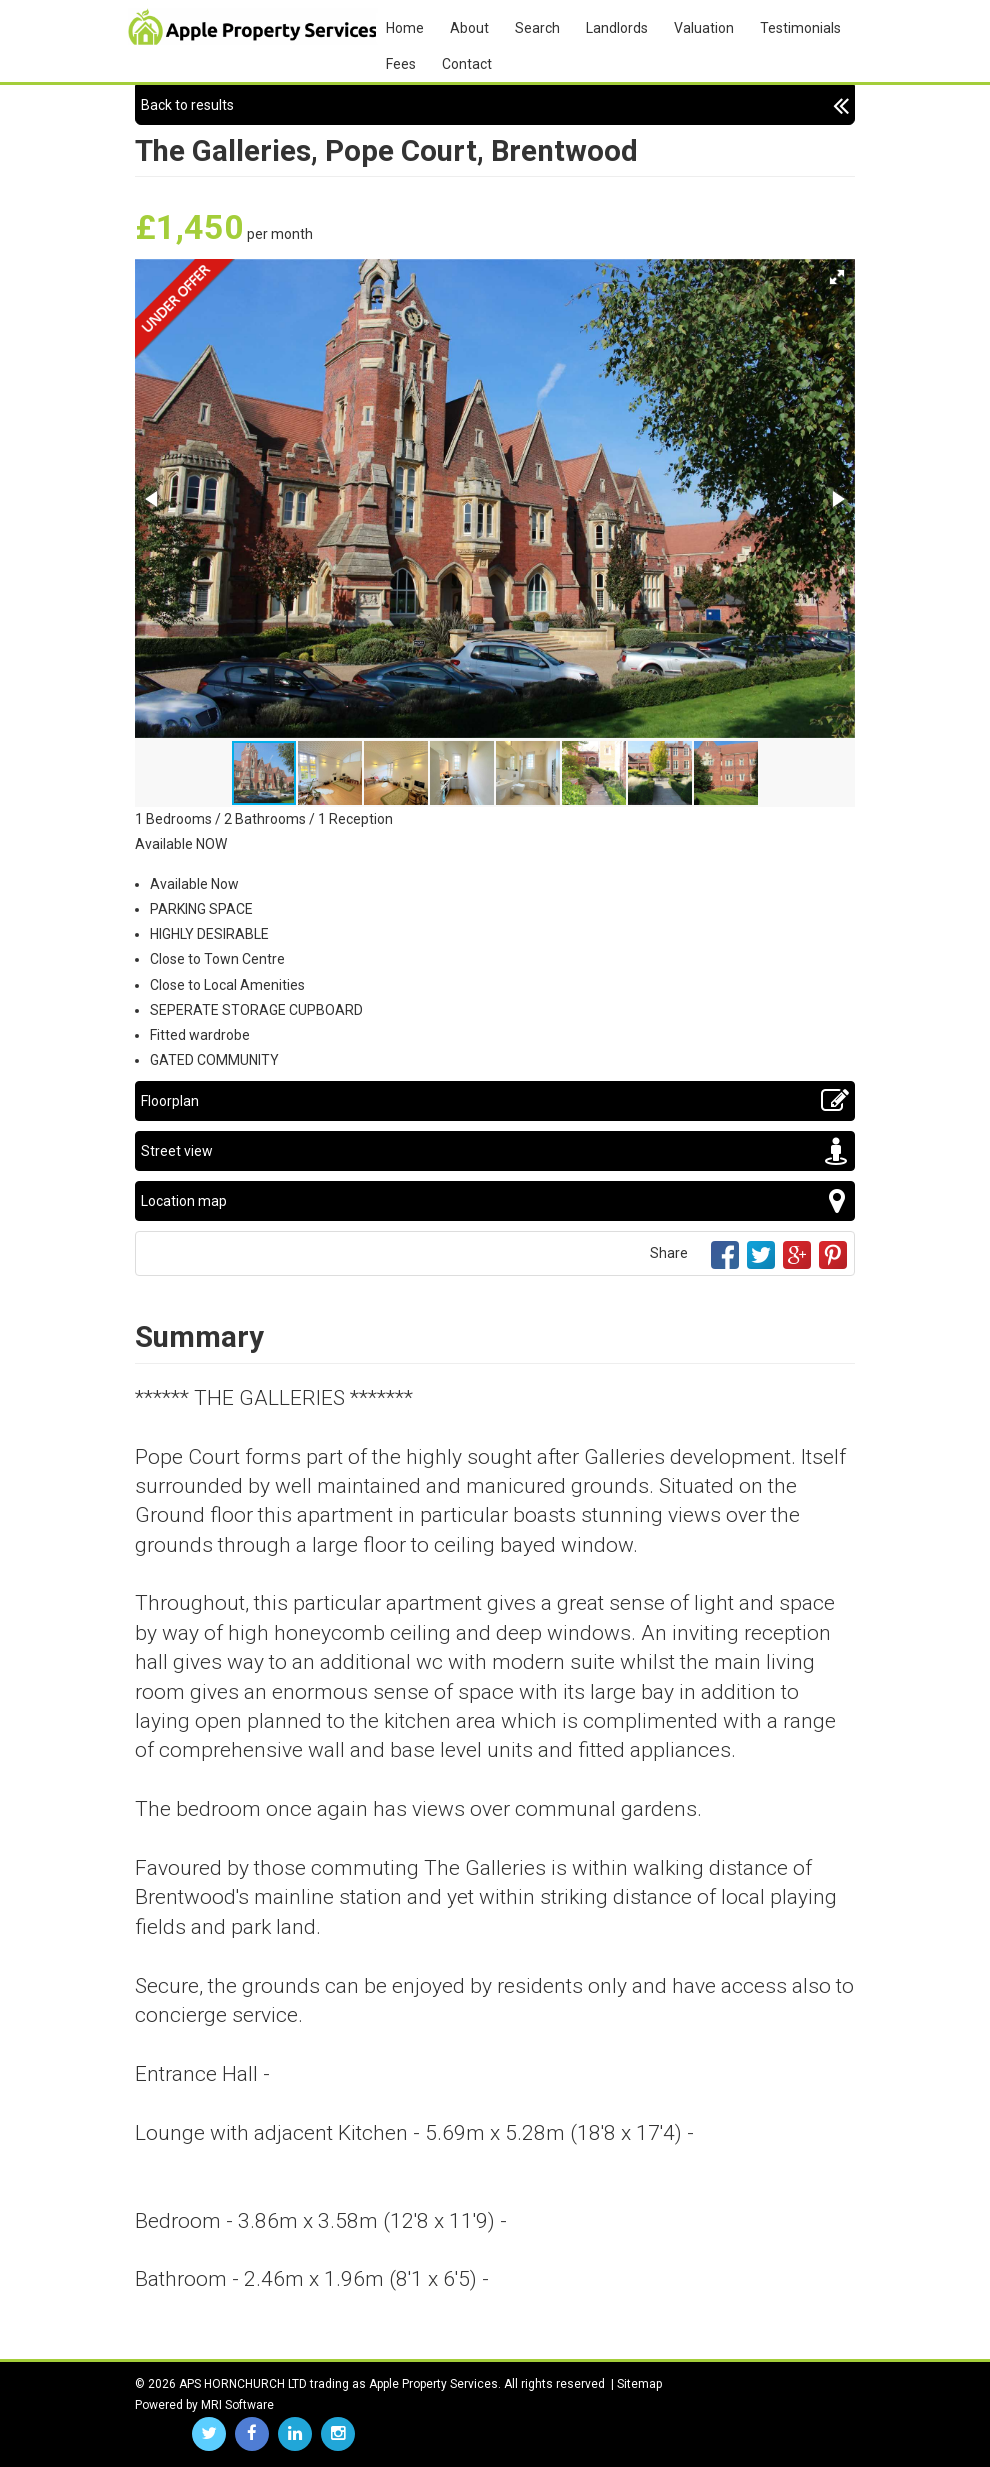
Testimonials (800, 28)
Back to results (495, 105)
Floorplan (495, 1101)
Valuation (704, 28)
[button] (837, 277)
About (469, 28)
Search (537, 28)
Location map (495, 1201)
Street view (495, 1151)
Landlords (617, 28)
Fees (401, 64)
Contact (467, 64)
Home (405, 28)
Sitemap (639, 2384)
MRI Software (237, 2405)
